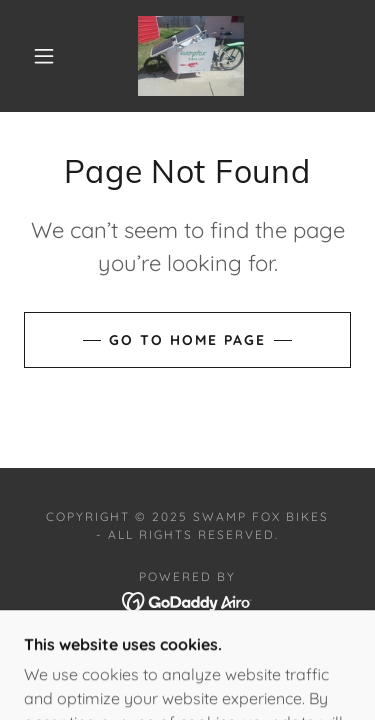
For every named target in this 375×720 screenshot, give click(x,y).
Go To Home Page (187, 340)
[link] (191, 56)
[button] (44, 56)
